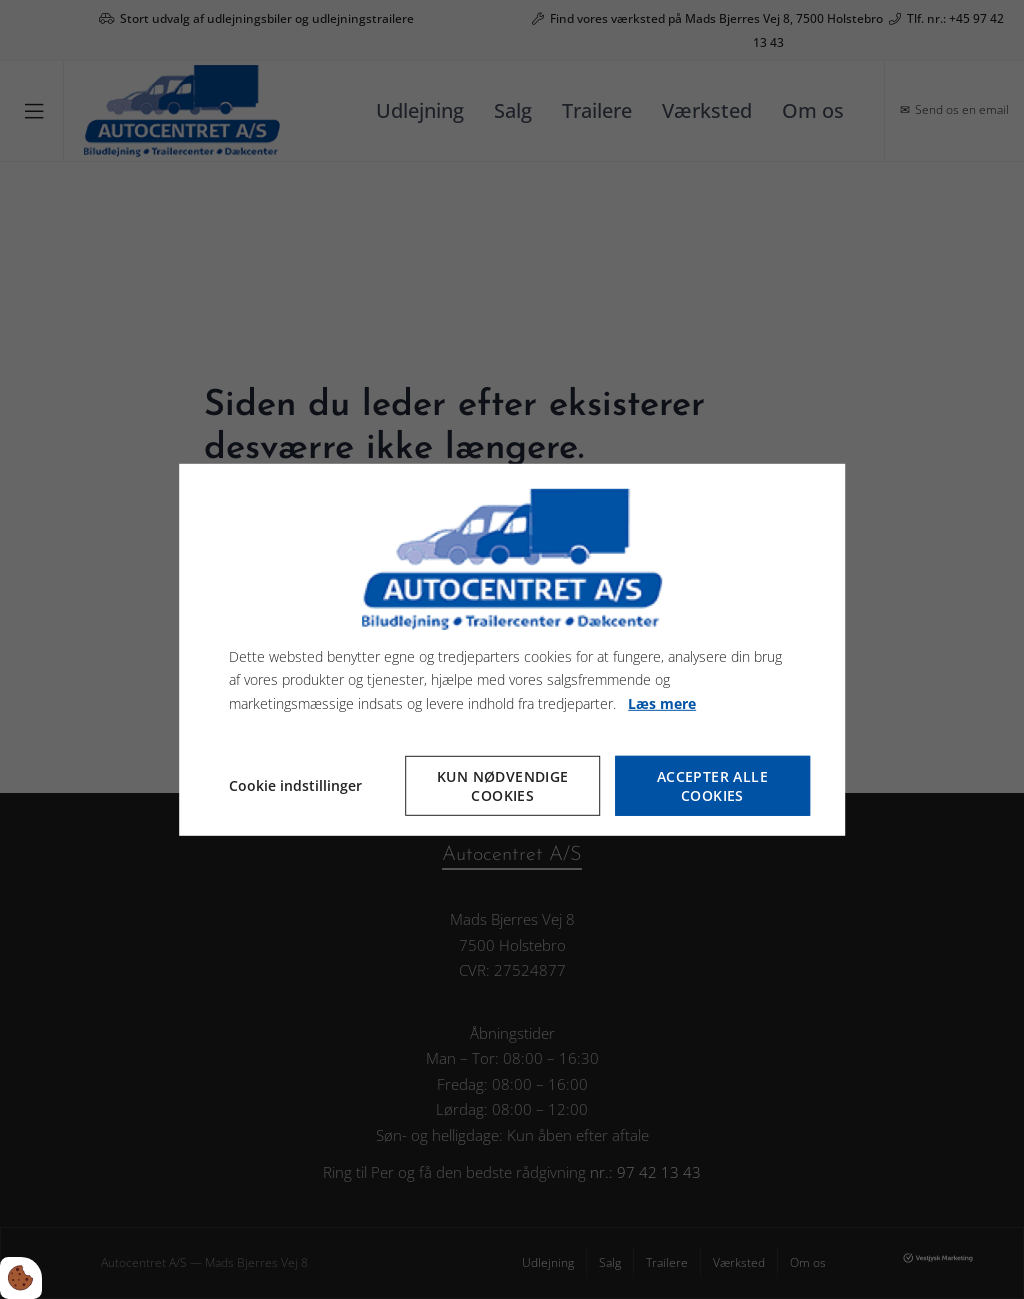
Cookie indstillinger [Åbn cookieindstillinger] (295, 785)
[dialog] (512, 649)
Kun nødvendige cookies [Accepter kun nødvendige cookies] (503, 786)
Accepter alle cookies (712, 786)
